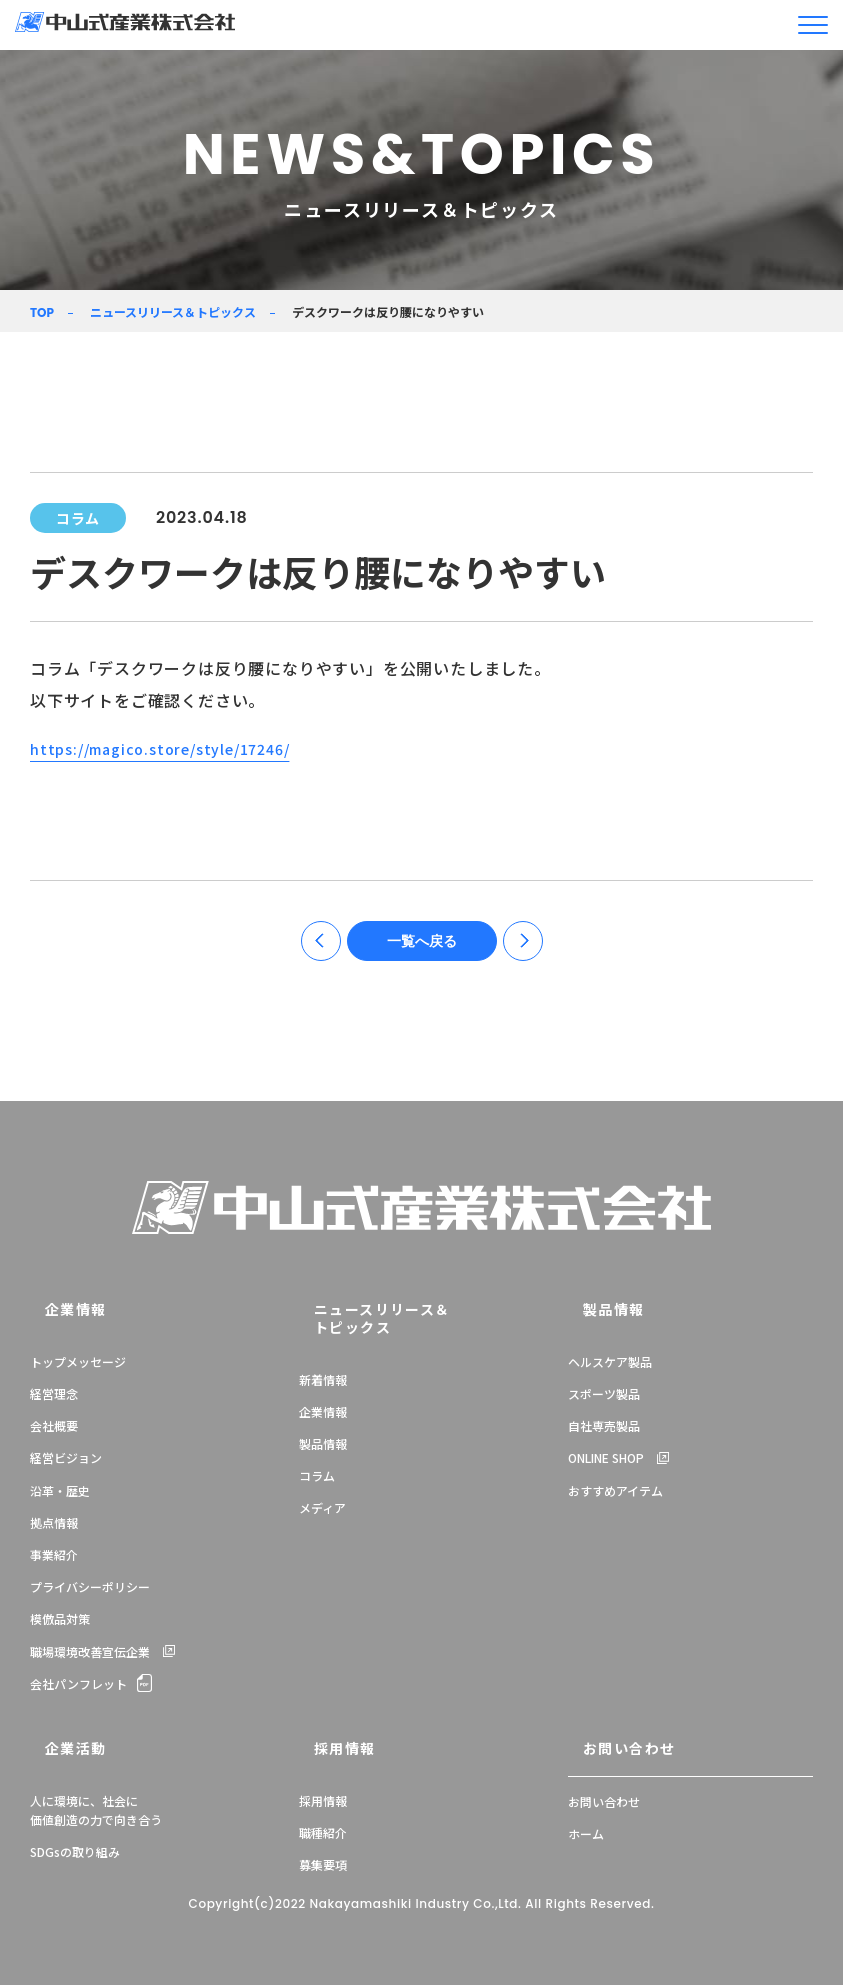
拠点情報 (54, 1526)
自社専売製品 (604, 1429)
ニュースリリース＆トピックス (173, 311)
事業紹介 (54, 1558)
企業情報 (55, 1315)
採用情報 (324, 1746)
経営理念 (54, 1397)
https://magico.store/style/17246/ (172, 748)
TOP (42, 312)
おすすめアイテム (615, 1494)
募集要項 (323, 1860)
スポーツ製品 (604, 1397)
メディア (322, 1494)
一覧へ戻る (422, 947)
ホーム (586, 1828)
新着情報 (323, 1365)
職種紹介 (323, 1828)
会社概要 (54, 1429)
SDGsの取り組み (75, 1847)
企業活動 (55, 1746)
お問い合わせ (606, 1746)
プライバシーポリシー (90, 1590)
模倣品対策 (60, 1622)
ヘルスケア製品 (610, 1365)
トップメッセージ (78, 1365)
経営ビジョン (66, 1461)
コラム (317, 1461)
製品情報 (323, 1429)
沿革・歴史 (60, 1494)
